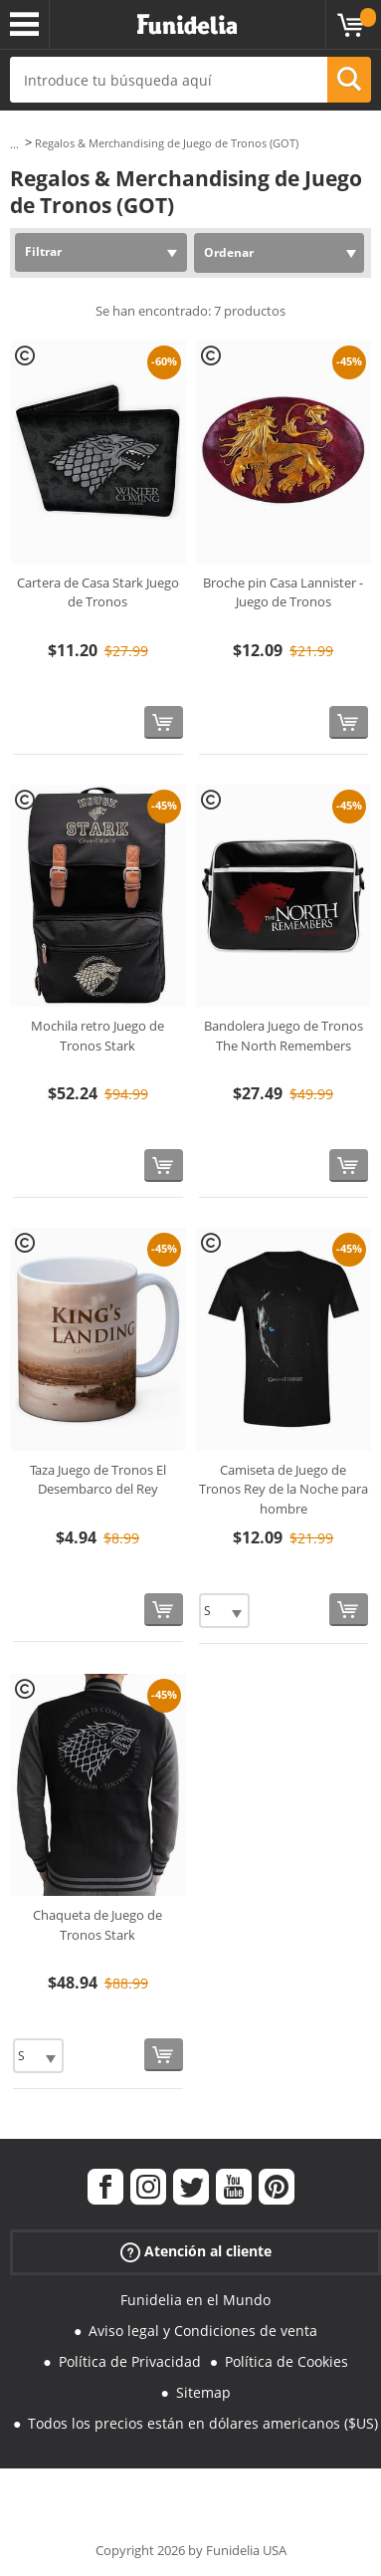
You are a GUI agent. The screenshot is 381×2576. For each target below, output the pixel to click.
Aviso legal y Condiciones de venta (203, 2330)
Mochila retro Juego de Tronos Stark (97, 1035)
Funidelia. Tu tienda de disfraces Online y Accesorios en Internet (187, 25)
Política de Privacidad (130, 2361)
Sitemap (203, 2392)
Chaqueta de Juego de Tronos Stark (97, 1925)
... (14, 143)
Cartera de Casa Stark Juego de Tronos (98, 592)
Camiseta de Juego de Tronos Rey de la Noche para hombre (283, 1489)
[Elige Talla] (224, 1610)
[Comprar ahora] (163, 722)
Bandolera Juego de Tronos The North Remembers (283, 1035)
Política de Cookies (286, 2361)
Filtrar (43, 251)
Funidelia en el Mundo (195, 2299)
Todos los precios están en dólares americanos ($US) (203, 2423)
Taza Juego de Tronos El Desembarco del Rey (98, 1480)
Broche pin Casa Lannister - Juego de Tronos (283, 592)
